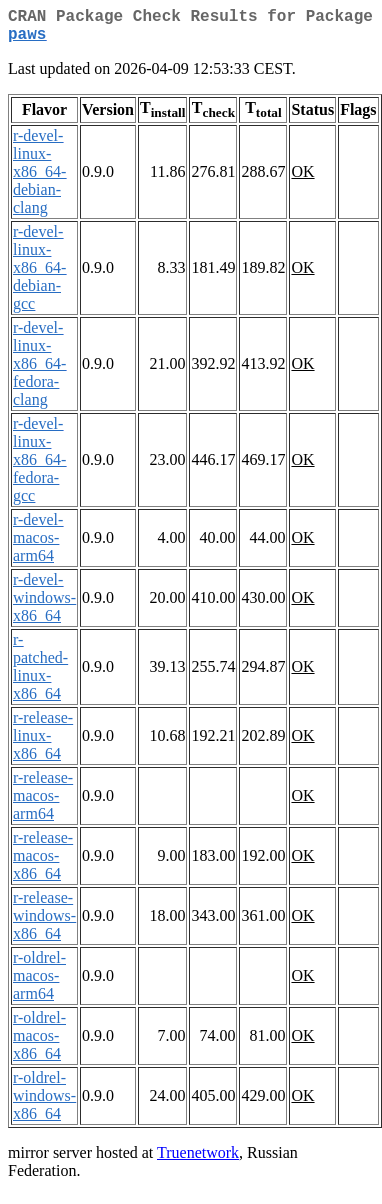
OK (302, 179)
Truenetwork (198, 1160)
